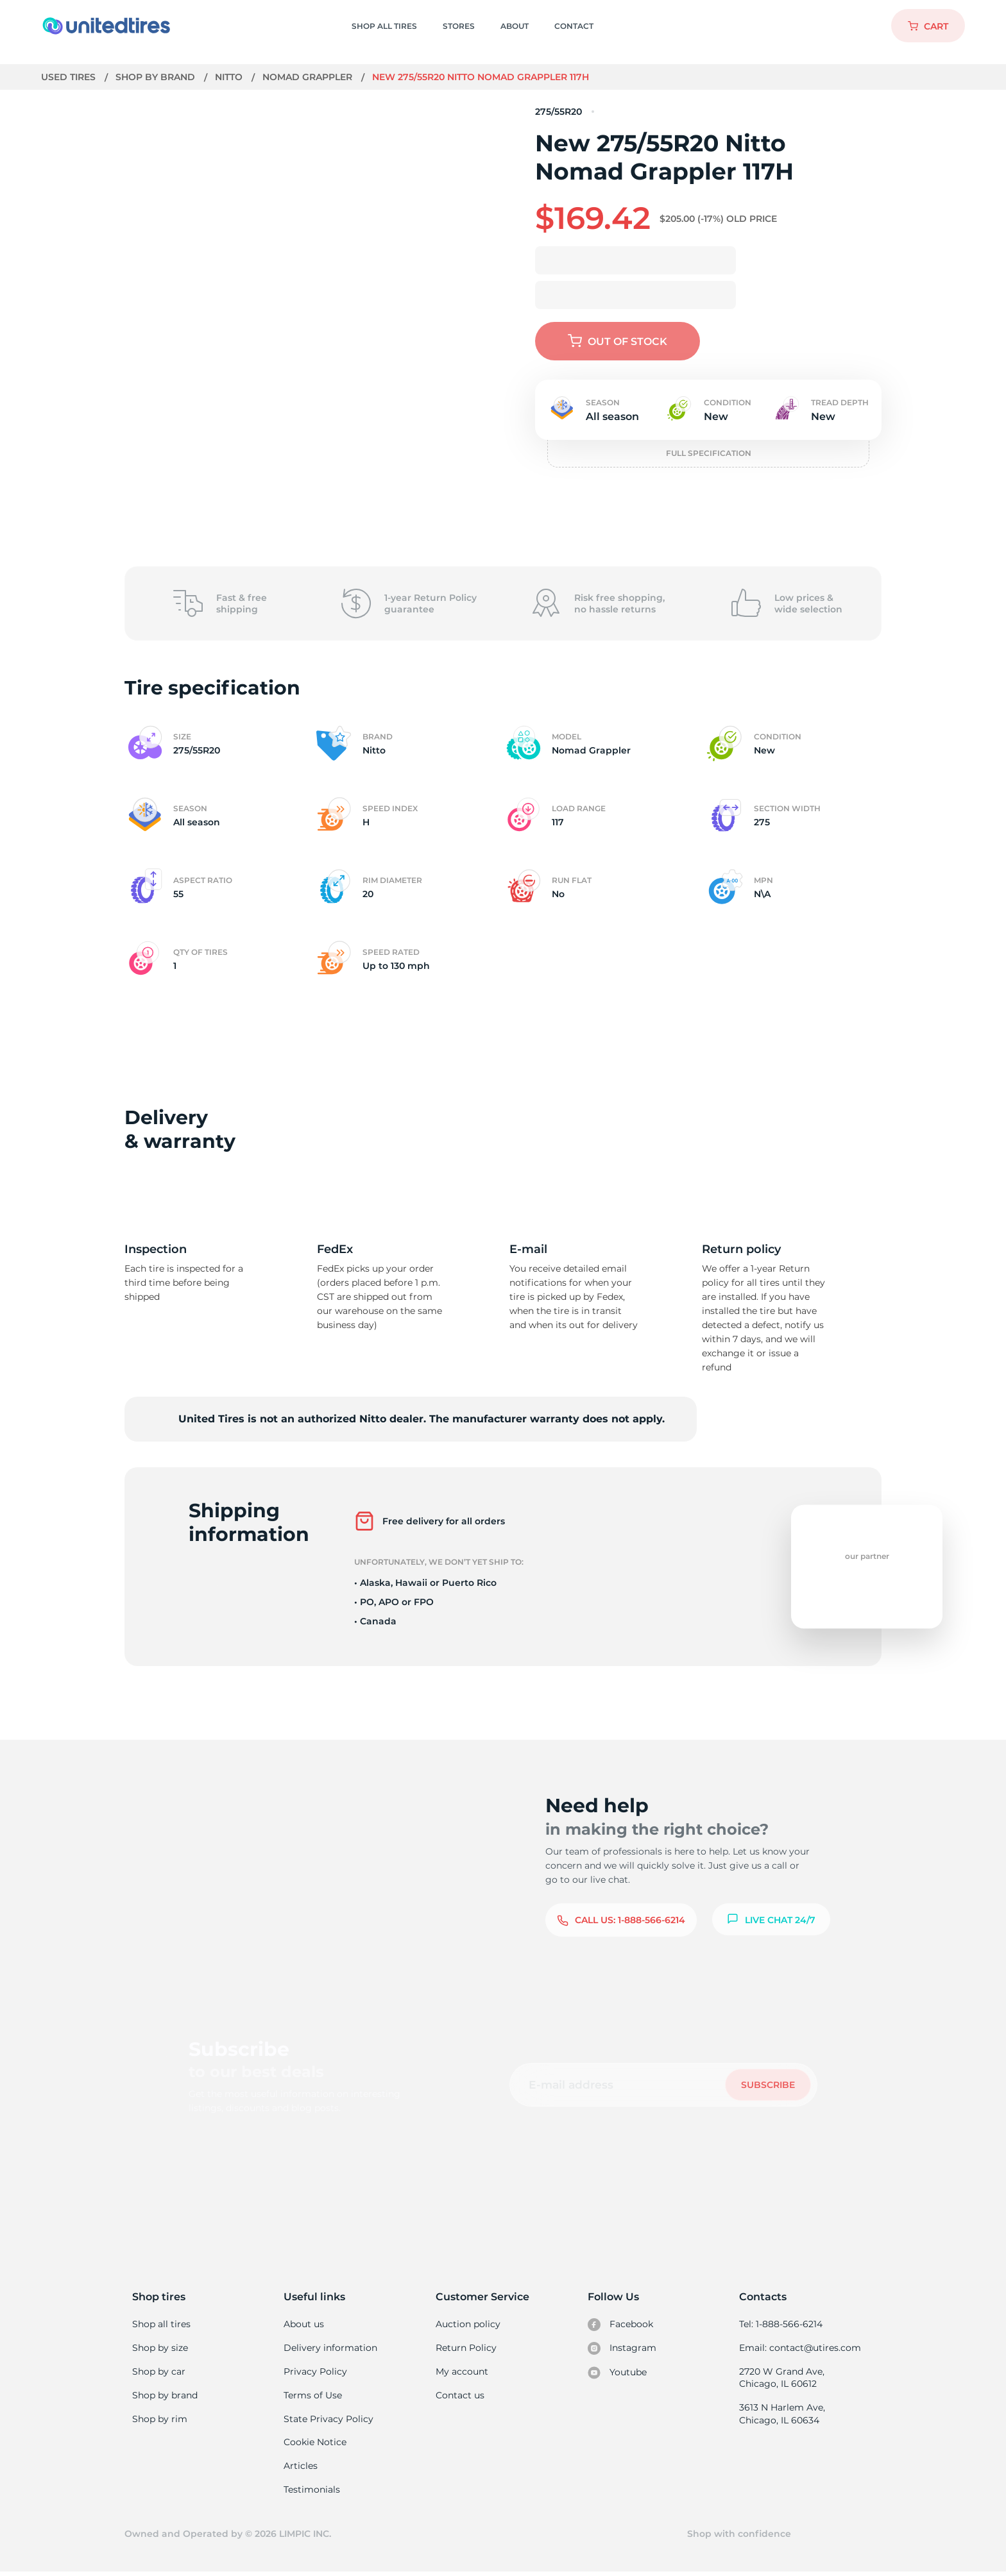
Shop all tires (161, 2324)
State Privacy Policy (327, 2421)
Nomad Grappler (310, 77)
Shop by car (158, 2372)
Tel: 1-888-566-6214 (781, 2324)
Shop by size (160, 2348)
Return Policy (466, 2348)
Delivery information (329, 2348)
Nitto (230, 77)
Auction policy (468, 2324)
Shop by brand (157, 77)
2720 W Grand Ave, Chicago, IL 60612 (781, 2378)
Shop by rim (159, 2421)
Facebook (620, 2324)
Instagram (622, 2349)
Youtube (617, 2373)
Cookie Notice (315, 2444)
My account (462, 2372)
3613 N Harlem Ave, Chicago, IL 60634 (781, 2415)
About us (304, 2324)
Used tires (70, 77)
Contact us (460, 2396)
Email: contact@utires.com (799, 2348)
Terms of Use (312, 2396)
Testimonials (312, 2492)
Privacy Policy (314, 2372)
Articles (300, 2469)
